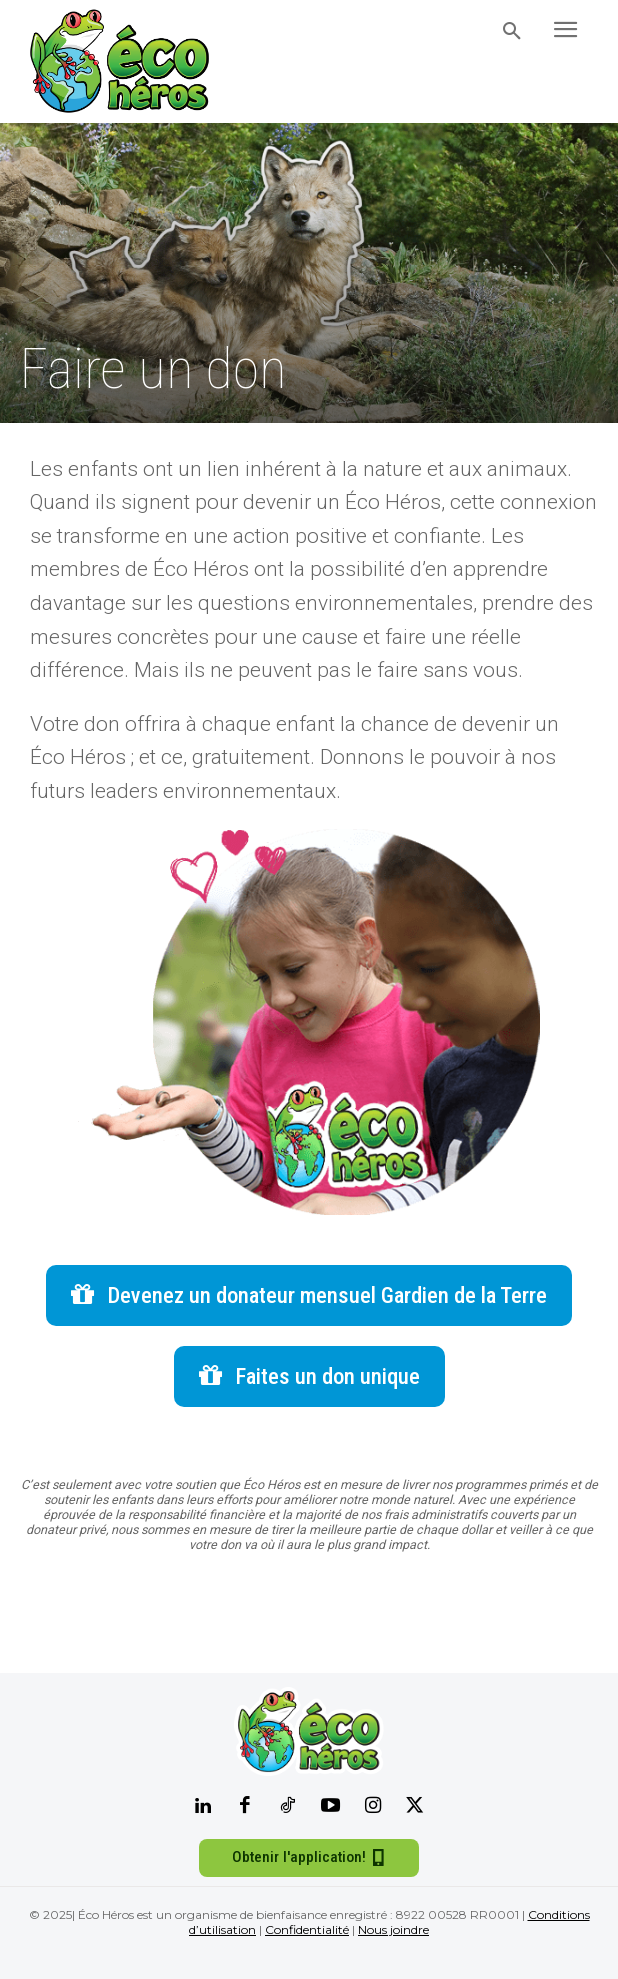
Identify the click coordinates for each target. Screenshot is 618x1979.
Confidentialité (307, 1929)
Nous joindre (393, 1929)
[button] (512, 32)
